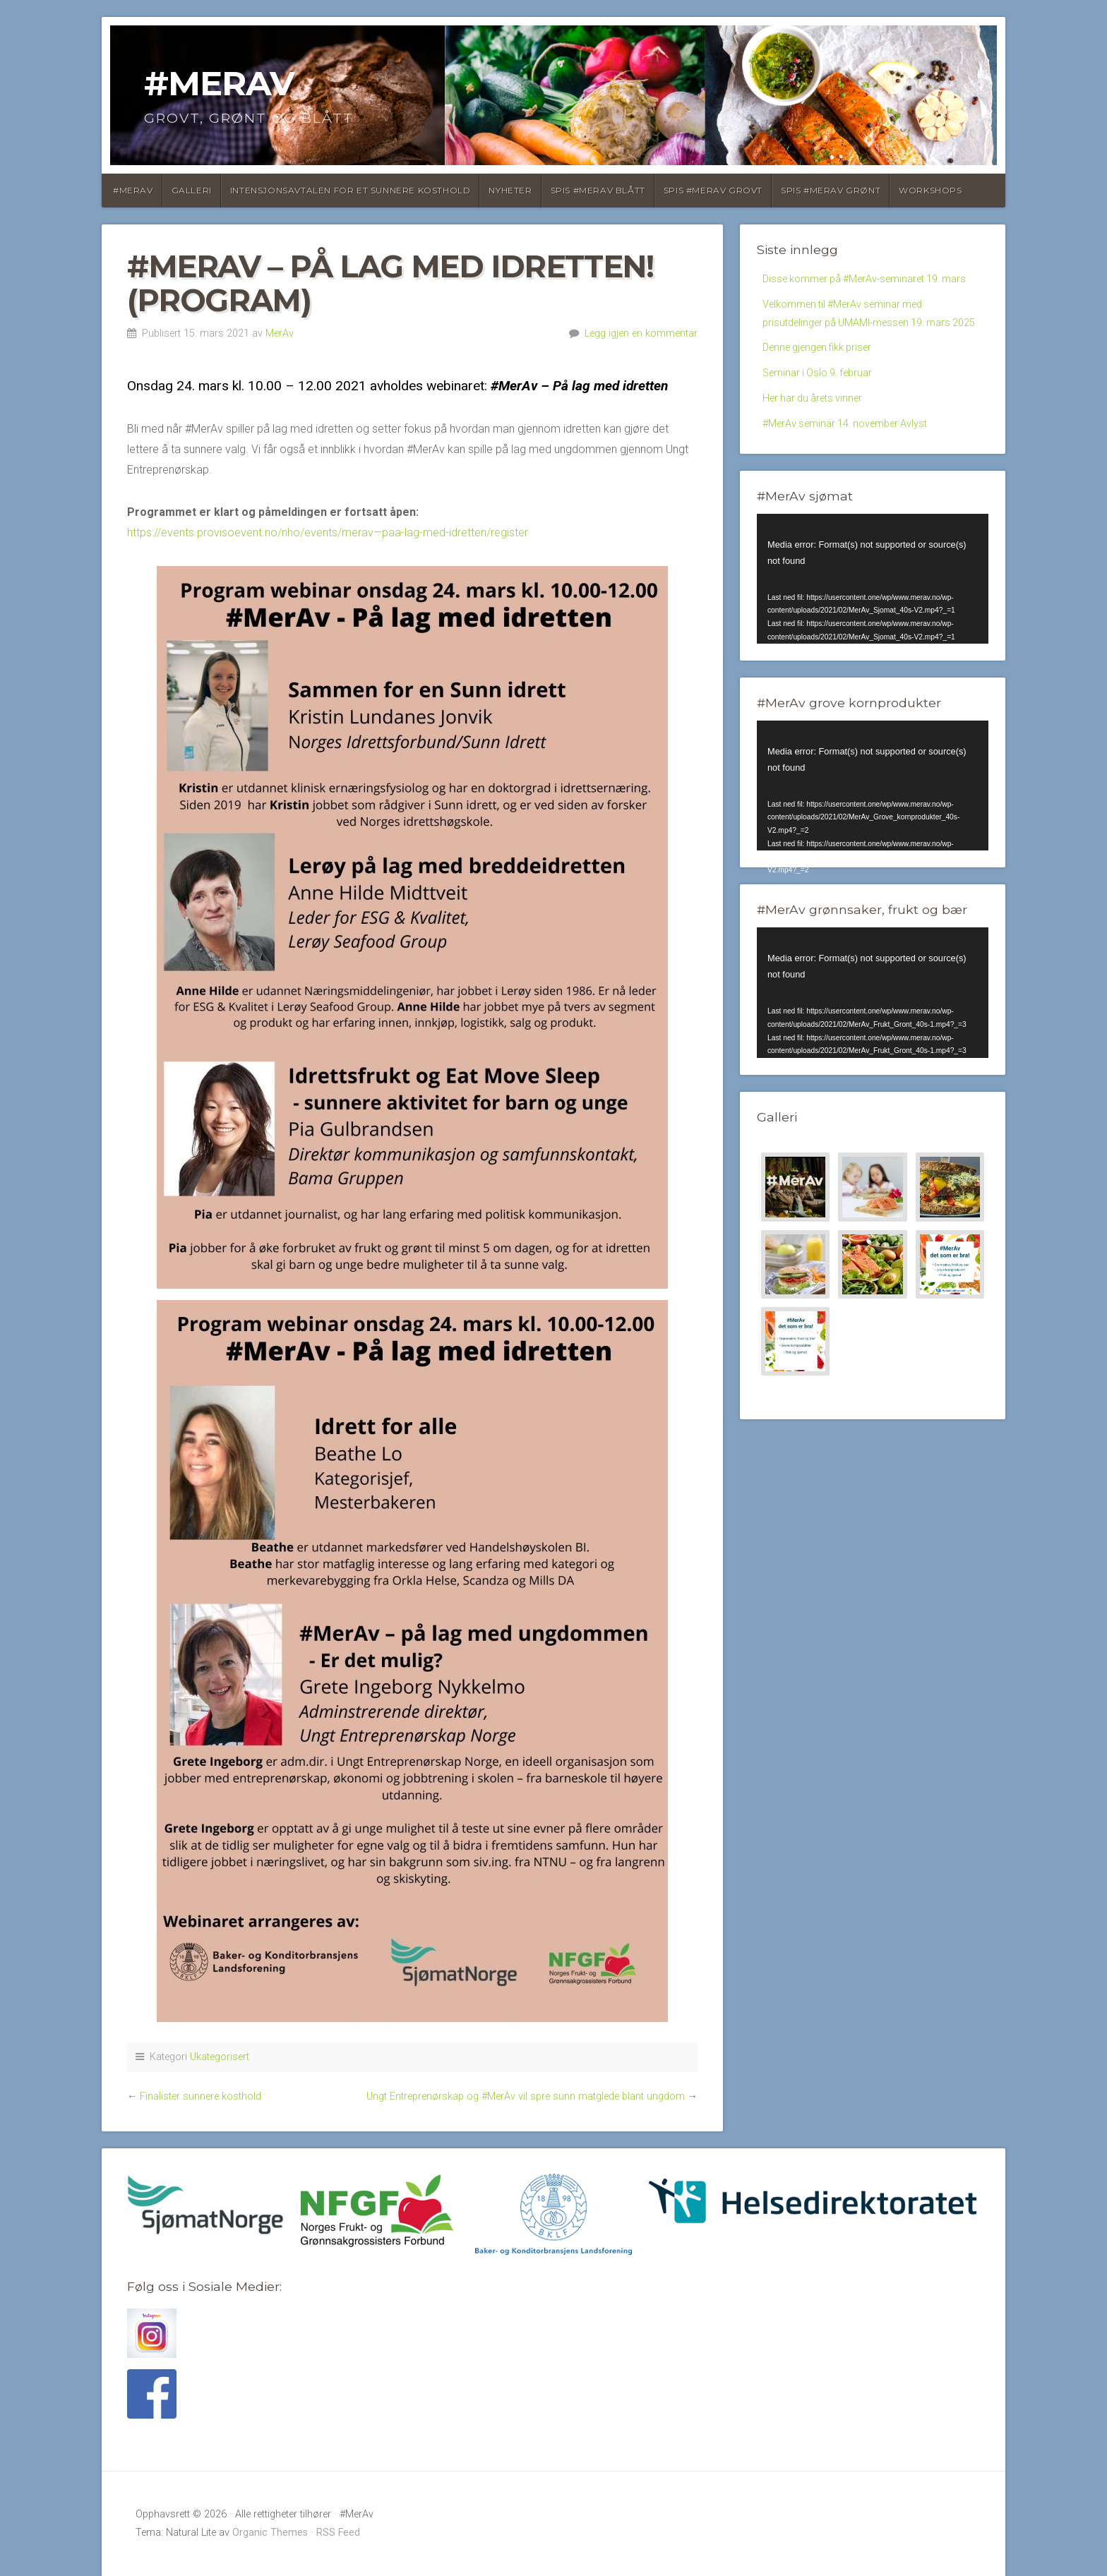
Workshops (930, 190)
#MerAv (219, 83)
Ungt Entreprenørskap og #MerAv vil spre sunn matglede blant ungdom (525, 2096)
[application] (872, 635)
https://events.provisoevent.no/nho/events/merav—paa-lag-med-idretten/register (327, 532)
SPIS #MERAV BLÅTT (598, 190)
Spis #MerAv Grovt (713, 190)
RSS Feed (338, 2533)
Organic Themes (270, 2533)
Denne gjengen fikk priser (824, 395)
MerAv (279, 333)
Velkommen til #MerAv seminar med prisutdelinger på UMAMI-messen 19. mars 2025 (867, 348)
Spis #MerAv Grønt (830, 190)
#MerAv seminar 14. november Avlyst (854, 477)
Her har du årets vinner (817, 450)
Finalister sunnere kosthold (200, 2096)
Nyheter (510, 190)
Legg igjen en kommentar (641, 333)
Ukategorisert (219, 2057)
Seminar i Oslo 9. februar (823, 423)
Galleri (192, 190)
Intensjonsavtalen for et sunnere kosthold (350, 190)
